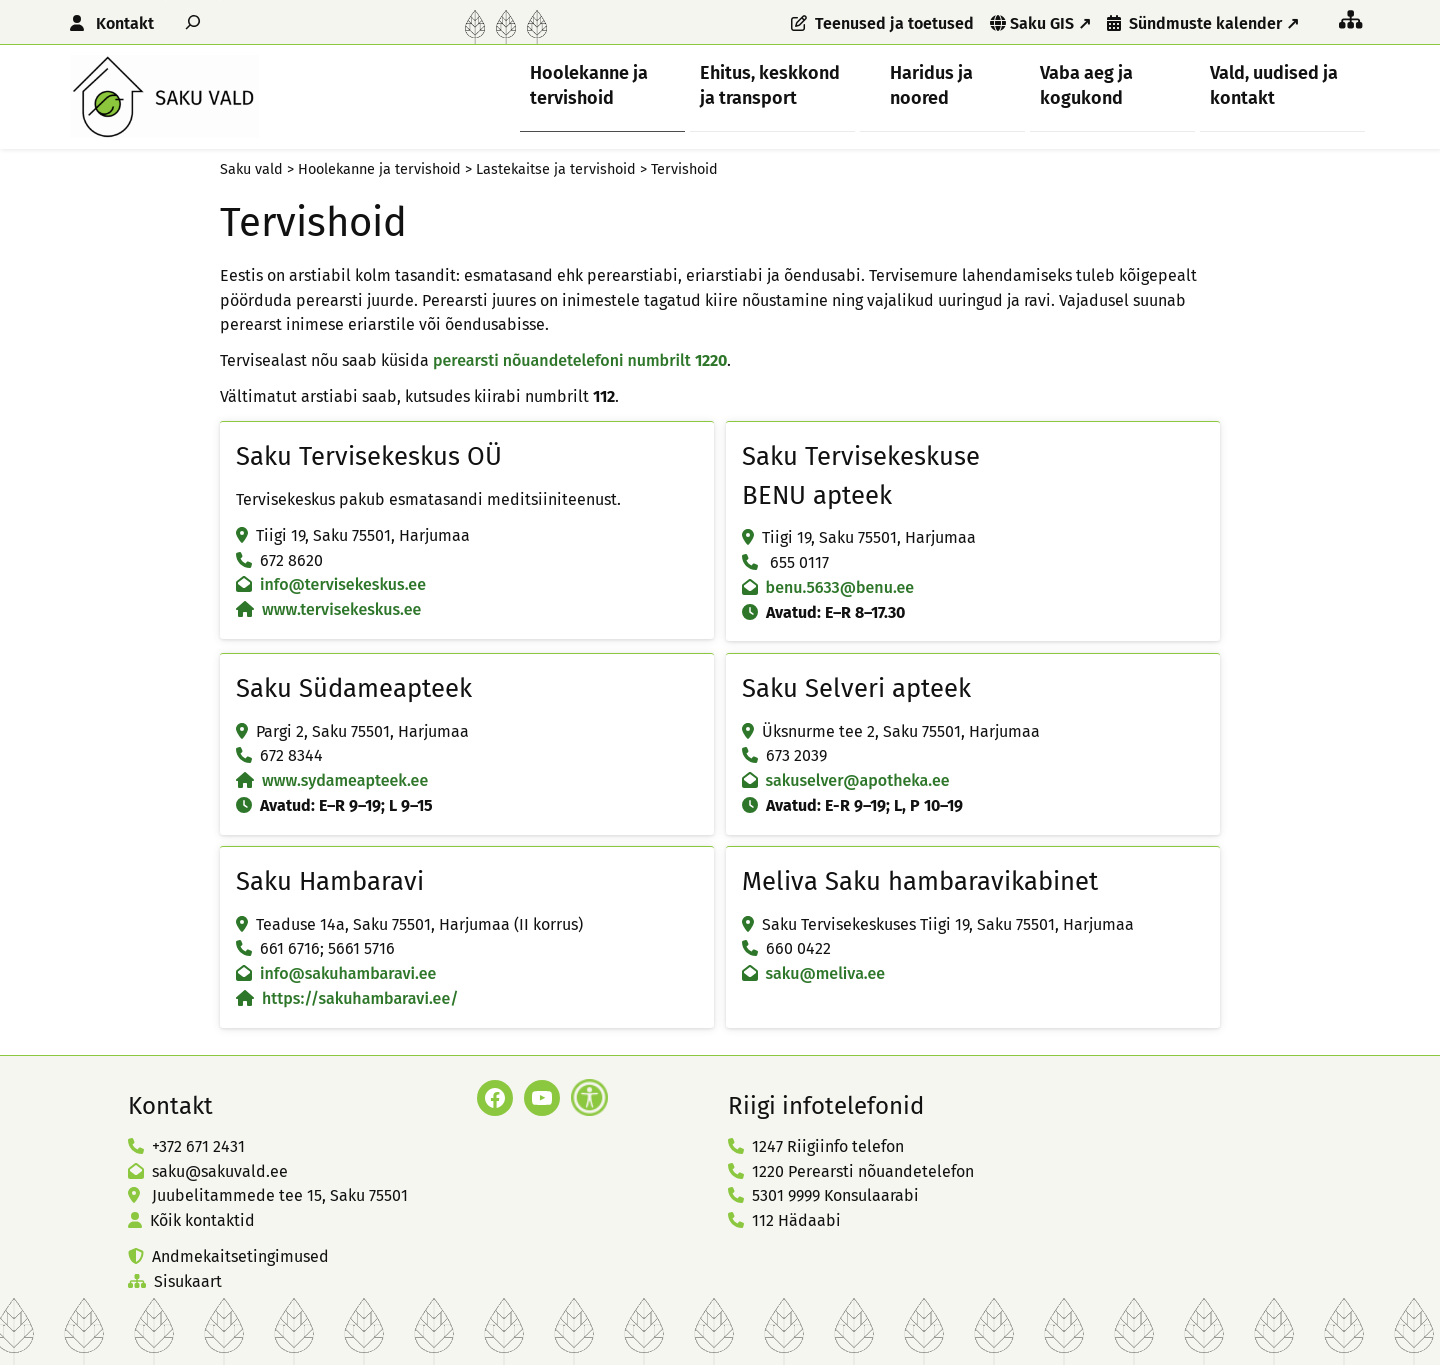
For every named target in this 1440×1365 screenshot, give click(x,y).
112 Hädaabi (796, 1220)
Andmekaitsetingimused (240, 1256)
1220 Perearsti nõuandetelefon (863, 1171)
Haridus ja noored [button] (931, 84)
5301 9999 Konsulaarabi (835, 1195)
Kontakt (125, 23)
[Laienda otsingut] (193, 21)
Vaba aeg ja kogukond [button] (1086, 84)
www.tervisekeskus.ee (341, 609)
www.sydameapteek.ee (345, 780)
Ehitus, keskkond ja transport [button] (770, 84)
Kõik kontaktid (202, 1220)
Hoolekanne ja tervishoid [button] (589, 84)
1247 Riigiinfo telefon (828, 1146)
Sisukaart (188, 1281)
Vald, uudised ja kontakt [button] (1274, 84)
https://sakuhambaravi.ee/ (360, 998)
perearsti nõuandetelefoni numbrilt (580, 360)
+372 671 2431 (198, 1146)
